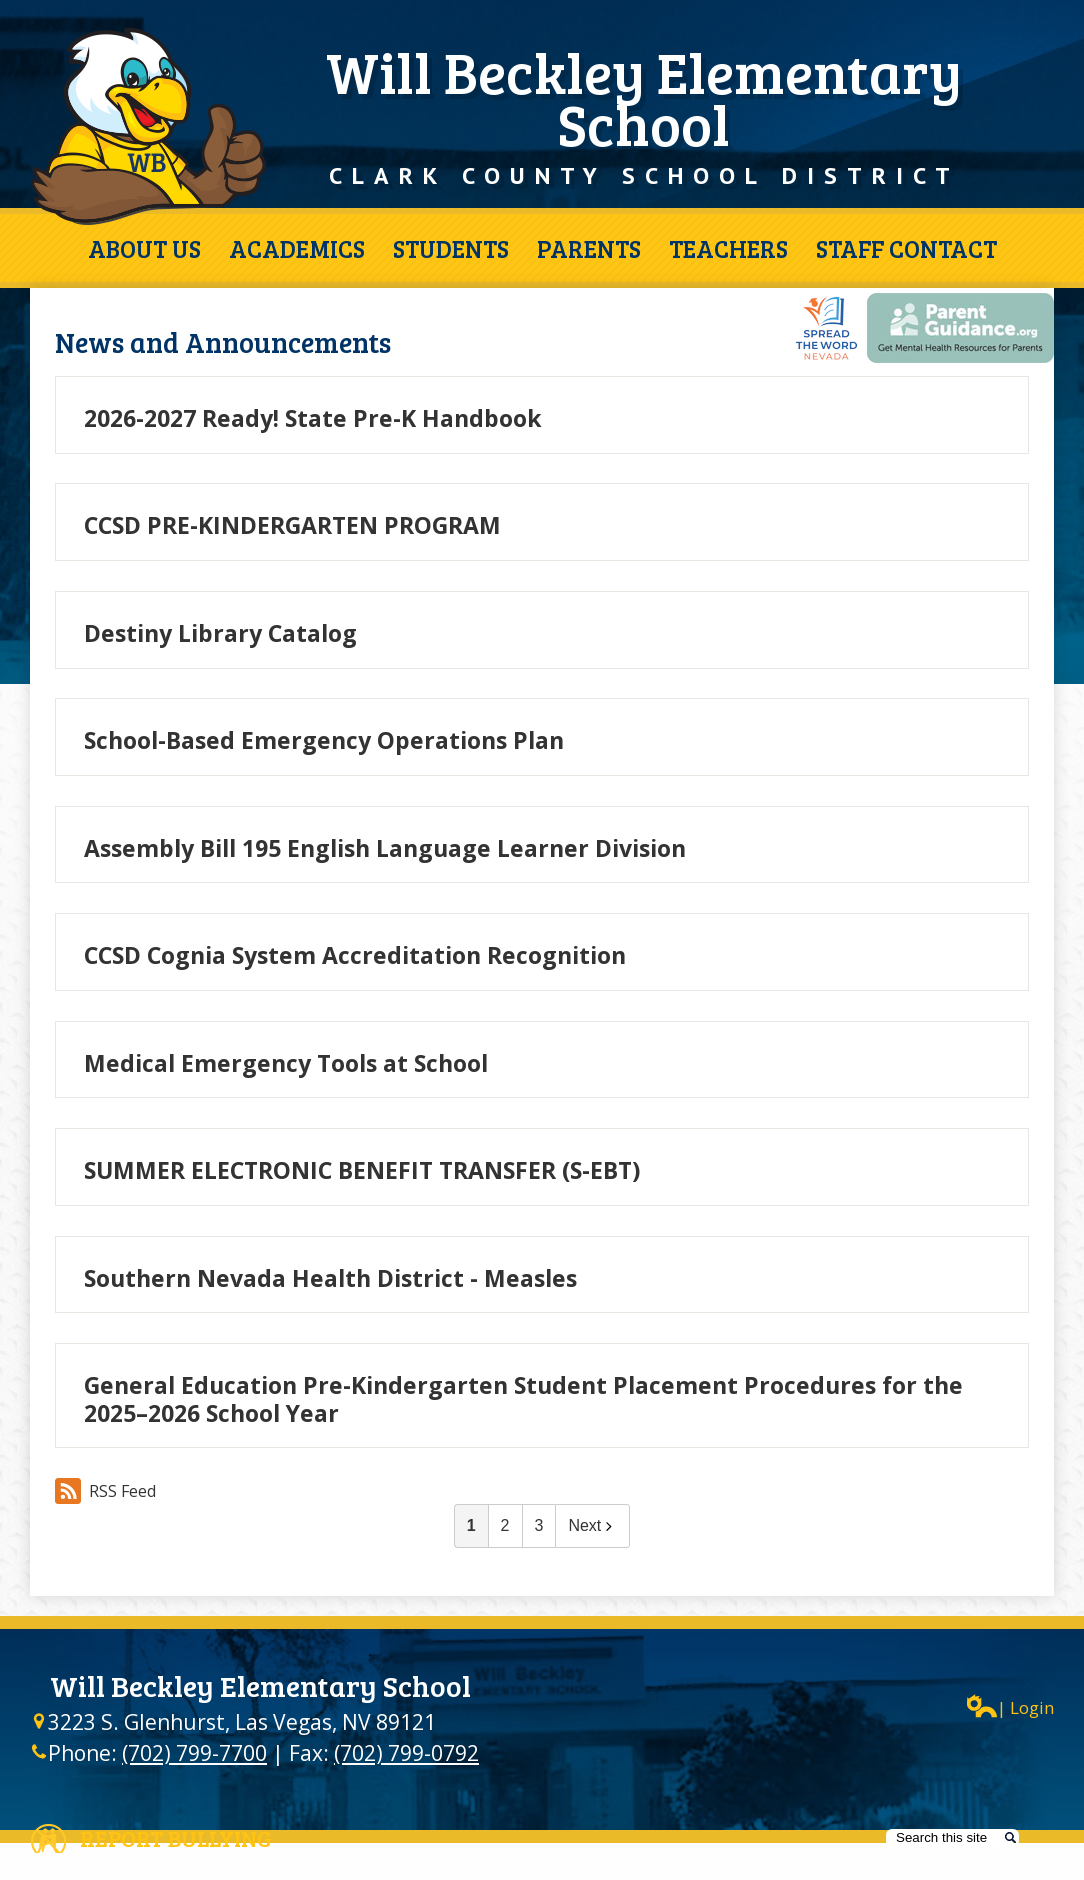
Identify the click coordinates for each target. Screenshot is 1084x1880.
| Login (1010, 1706)
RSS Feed (105, 1491)
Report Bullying (176, 1838)
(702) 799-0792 (406, 1753)
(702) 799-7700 (194, 1753)
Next (592, 1525)
